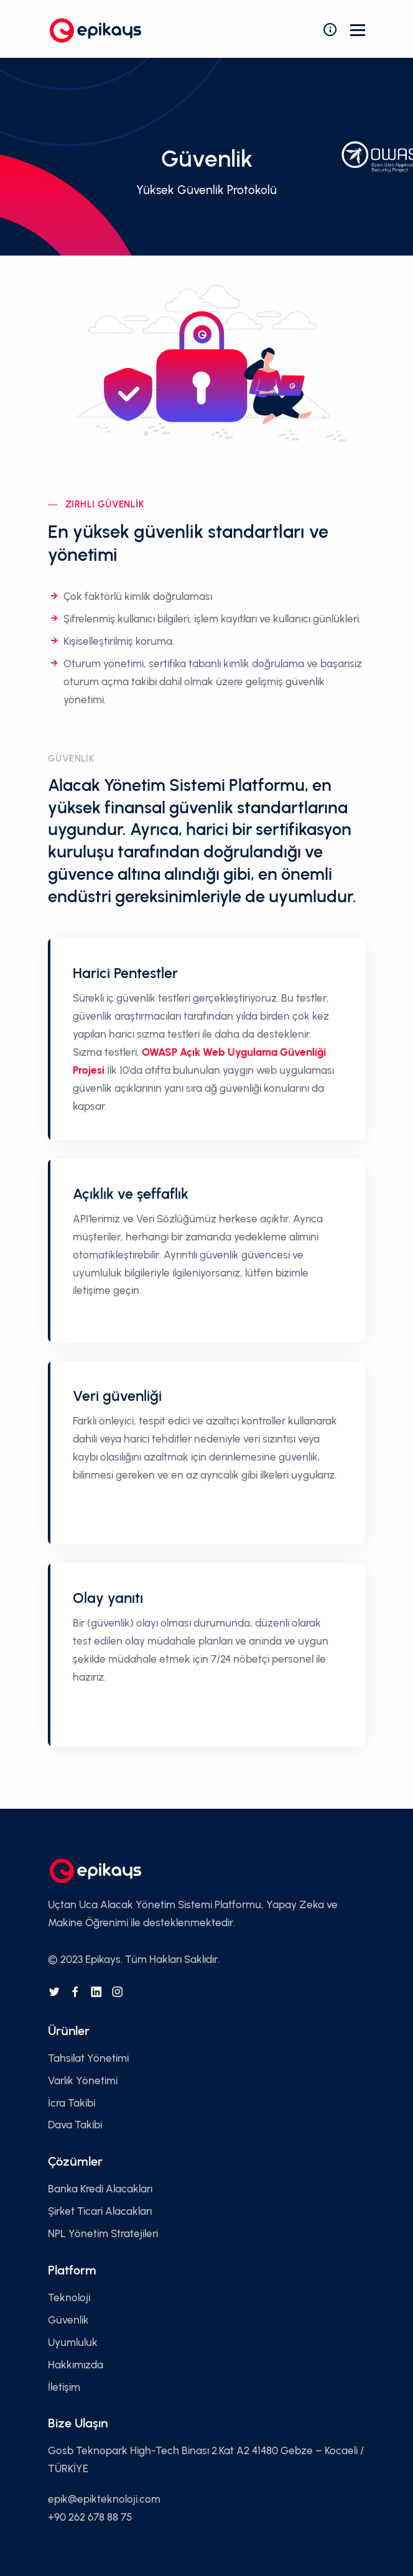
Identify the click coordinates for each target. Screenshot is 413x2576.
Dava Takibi (75, 2124)
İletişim (64, 2387)
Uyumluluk (73, 2342)
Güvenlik (68, 2320)
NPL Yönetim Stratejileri (103, 2233)
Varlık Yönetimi (83, 2080)
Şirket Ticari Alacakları (100, 2211)
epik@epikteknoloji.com (104, 2499)
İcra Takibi (71, 2103)
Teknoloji (69, 2297)
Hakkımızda (75, 2364)
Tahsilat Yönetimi (88, 2058)
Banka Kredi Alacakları (100, 2188)
